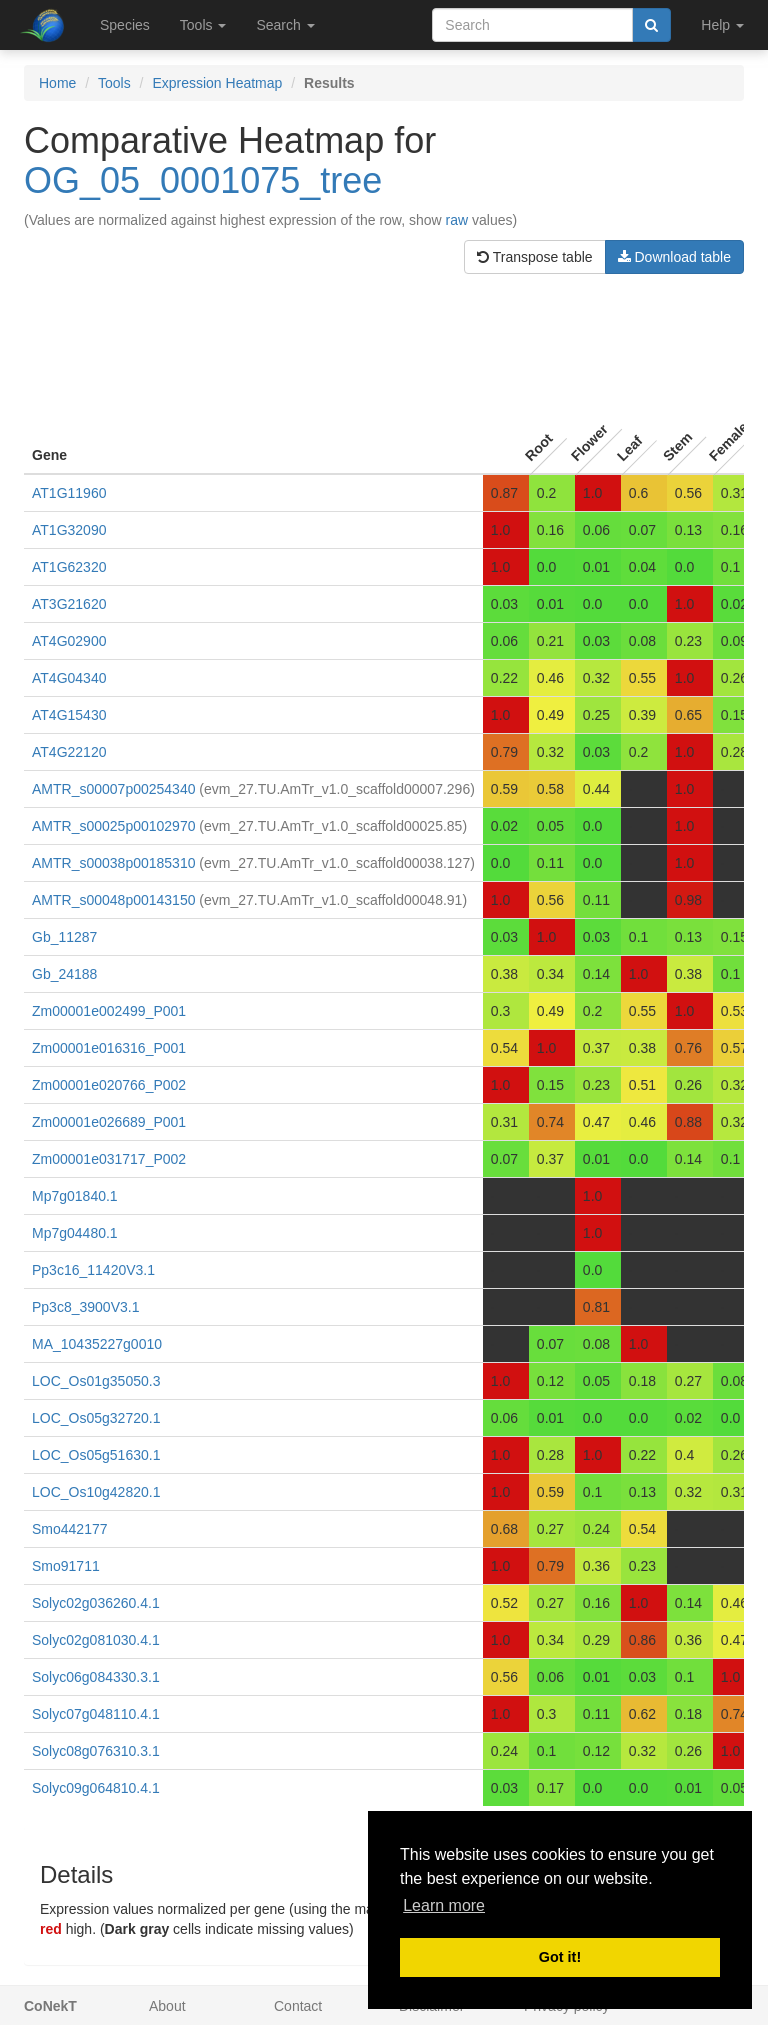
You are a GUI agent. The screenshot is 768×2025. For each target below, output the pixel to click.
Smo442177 (70, 1529)
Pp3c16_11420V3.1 (93, 1270)
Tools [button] (203, 25)
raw (457, 220)
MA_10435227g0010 (97, 1344)
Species (125, 25)
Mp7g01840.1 (75, 1196)
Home (57, 83)
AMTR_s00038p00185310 (113, 863)
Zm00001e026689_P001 (109, 1122)
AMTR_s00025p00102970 (113, 826)
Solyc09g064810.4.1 (96, 1788)
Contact (298, 2006)
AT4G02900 (69, 641)
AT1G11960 (69, 493)
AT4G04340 (69, 678)
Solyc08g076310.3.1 (96, 1751)
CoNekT (50, 2006)
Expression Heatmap (217, 83)
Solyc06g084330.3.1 (96, 1677)
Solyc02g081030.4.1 (96, 1640)
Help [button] (722, 25)
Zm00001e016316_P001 (109, 1048)
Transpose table (535, 257)
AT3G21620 (69, 604)
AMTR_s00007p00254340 (113, 789)
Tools (114, 83)
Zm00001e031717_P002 (109, 1159)
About (167, 2006)
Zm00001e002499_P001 (109, 1011)
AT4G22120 (69, 752)
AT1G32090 (69, 530)
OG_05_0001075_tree (203, 180)
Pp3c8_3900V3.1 (85, 1307)
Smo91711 (66, 1566)
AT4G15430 (69, 715)
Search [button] (285, 25)
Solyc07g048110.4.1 (96, 1714)
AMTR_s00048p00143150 (113, 900)
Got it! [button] (560, 1957)
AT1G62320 (69, 567)
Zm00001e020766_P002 (109, 1085)
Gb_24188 (64, 974)
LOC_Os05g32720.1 (96, 1418)
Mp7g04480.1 (75, 1233)
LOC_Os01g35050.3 (96, 1381)
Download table (674, 257)
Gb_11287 (64, 937)
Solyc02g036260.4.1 (96, 1603)
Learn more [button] (444, 1905)
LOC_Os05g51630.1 (96, 1455)
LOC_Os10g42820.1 (96, 1492)
